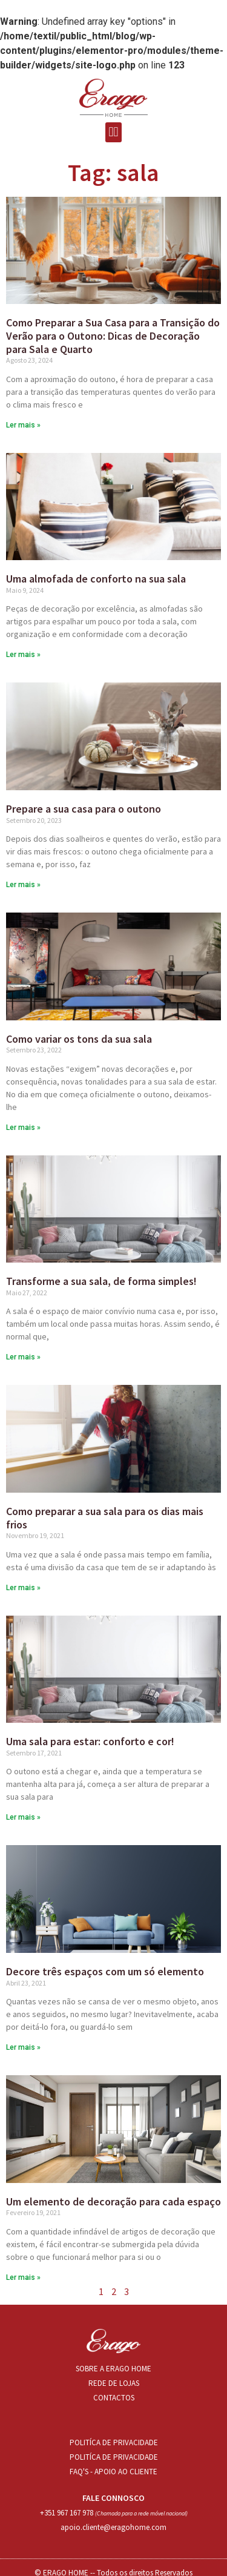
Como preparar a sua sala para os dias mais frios (104, 1517)
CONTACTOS (113, 2398)
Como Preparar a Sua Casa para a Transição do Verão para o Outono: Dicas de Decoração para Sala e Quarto (113, 335)
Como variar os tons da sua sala (79, 1039)
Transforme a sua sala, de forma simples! (101, 1281)
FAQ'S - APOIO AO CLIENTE (113, 2471)
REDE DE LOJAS (113, 2383)
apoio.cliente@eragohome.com (113, 2527)
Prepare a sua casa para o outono (83, 809)
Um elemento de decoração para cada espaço (113, 2201)
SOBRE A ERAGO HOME (113, 2368)
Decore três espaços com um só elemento (105, 1971)
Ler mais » (23, 425)
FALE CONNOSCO (113, 2497)
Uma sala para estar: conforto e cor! (90, 1741)
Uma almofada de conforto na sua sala (96, 579)
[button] (113, 132)
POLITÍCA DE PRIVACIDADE (114, 2442)
